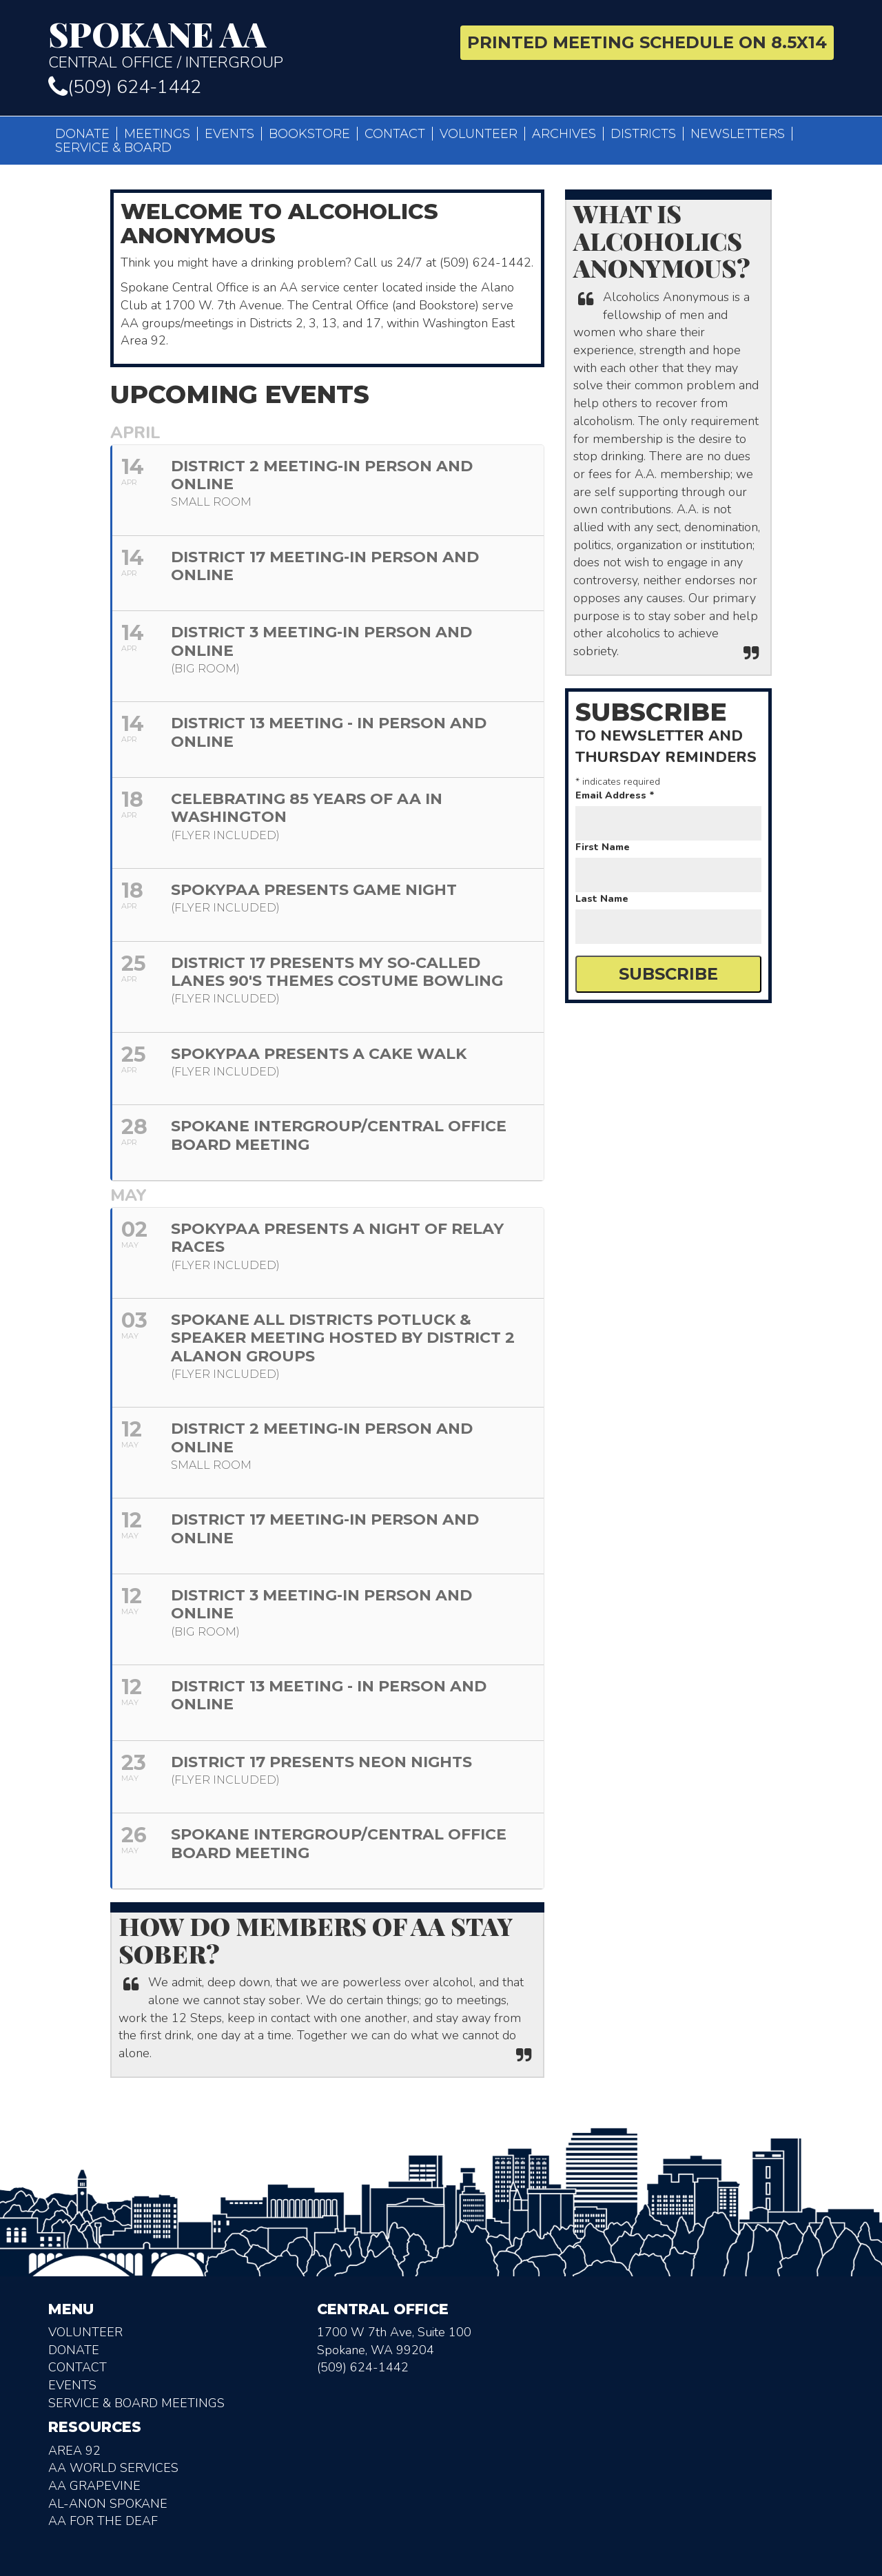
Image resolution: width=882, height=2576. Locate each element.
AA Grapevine (94, 2485)
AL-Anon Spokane (107, 2503)
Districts (643, 134)
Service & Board (113, 147)
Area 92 (74, 2450)
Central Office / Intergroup (239, 44)
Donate (82, 134)
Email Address (615, 795)
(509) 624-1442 (124, 87)
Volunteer (478, 134)
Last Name (601, 898)
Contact (395, 134)
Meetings (157, 134)
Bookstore (309, 134)
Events (229, 134)
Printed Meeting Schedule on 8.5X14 (647, 42)
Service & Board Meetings (136, 2403)
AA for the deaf (103, 2521)
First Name (602, 847)
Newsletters (737, 134)
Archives (564, 134)
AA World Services (113, 2468)
